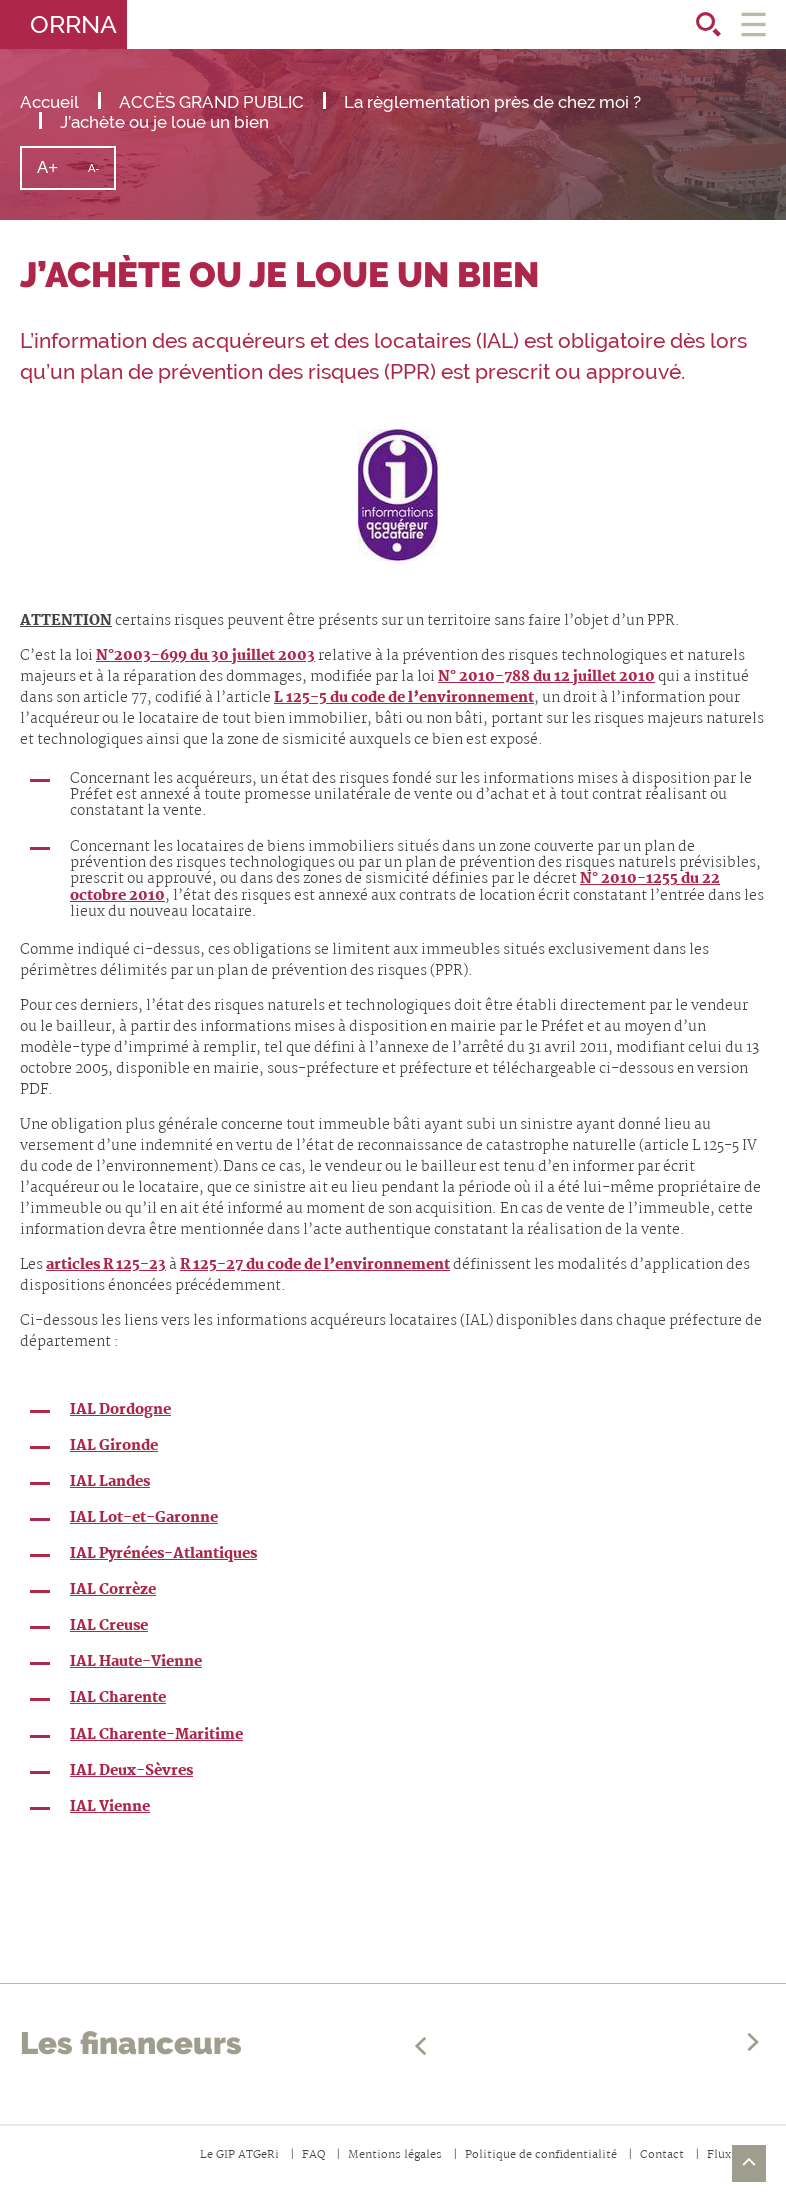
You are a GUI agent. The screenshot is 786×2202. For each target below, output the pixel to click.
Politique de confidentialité (541, 2155)
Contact (662, 2155)
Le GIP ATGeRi (239, 2155)
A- (101, 175)
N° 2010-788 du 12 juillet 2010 (546, 677)
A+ (55, 172)
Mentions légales (395, 2155)
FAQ (313, 2155)
